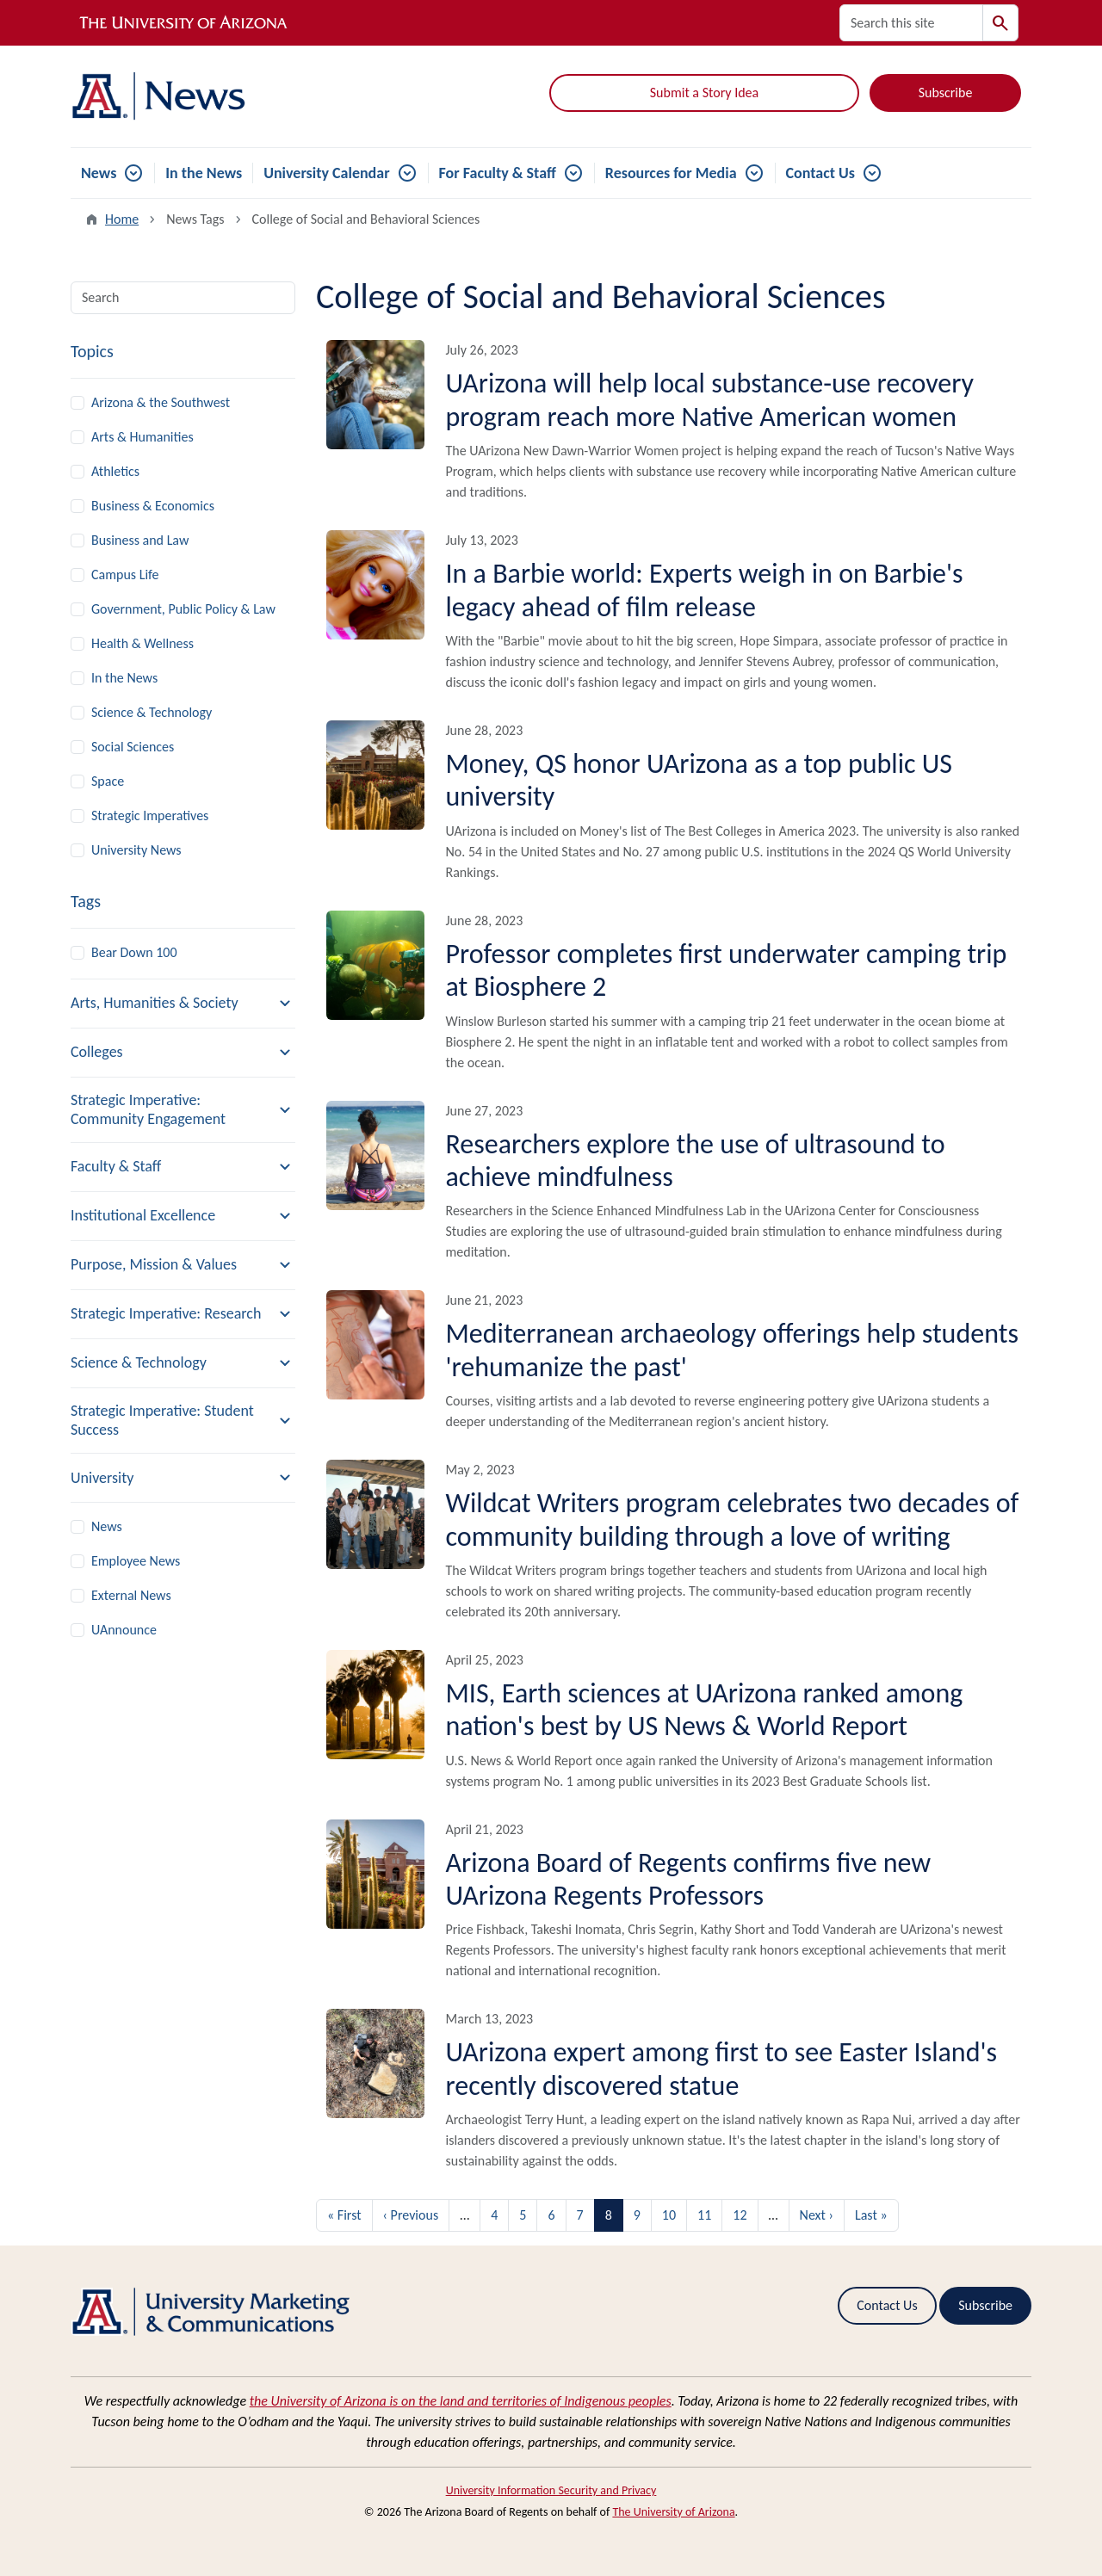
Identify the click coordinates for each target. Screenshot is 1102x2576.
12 (739, 2215)
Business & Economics (152, 505)
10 (669, 2215)
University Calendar (326, 173)
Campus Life (125, 574)
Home (122, 219)
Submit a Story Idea (704, 92)
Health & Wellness (142, 643)
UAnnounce (124, 1630)
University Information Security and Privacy (551, 2490)
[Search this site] (911, 22)
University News (136, 850)
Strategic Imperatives (149, 815)
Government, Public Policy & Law (183, 609)
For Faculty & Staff (497, 173)
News (98, 173)
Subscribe (946, 92)
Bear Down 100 (134, 952)
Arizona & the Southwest (160, 402)
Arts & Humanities (142, 437)
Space (107, 781)
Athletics (115, 471)
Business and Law (140, 540)
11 (704, 2215)
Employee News (135, 1561)
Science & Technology (151, 712)
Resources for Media (671, 173)
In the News (203, 173)
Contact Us (820, 173)
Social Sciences (132, 746)
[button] (183, 1003)
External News (131, 1595)
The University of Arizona (673, 2512)
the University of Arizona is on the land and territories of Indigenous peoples (461, 2401)
